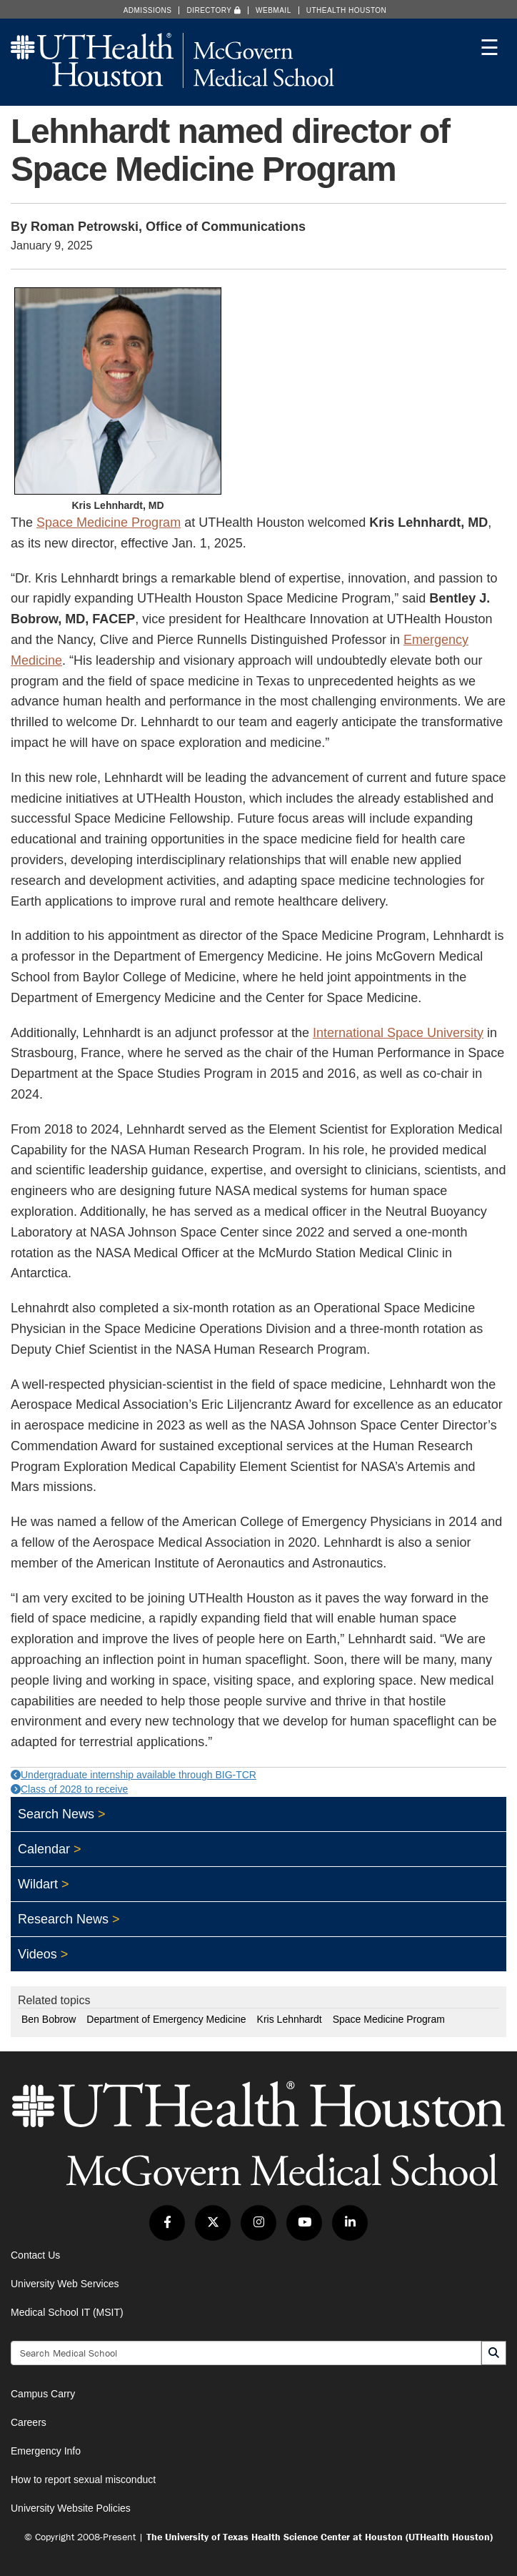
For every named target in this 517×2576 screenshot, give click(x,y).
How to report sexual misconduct (83, 2479)
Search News (56, 1814)
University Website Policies (71, 2508)
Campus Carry (43, 2393)
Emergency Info (46, 2451)
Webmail (273, 10)
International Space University (398, 1033)
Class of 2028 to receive (69, 1789)
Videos (37, 1954)
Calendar (44, 1849)
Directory (213, 10)
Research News (63, 1919)
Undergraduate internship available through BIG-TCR (133, 1774)
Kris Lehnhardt (289, 2019)
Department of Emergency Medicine (166, 2019)
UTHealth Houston (346, 10)
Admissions (148, 10)
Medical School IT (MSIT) (67, 2312)
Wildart (38, 1884)
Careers (28, 2422)
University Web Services (65, 2283)
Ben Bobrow (48, 2019)
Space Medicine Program (108, 522)
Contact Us (35, 2255)
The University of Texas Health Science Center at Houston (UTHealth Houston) (319, 2536)
